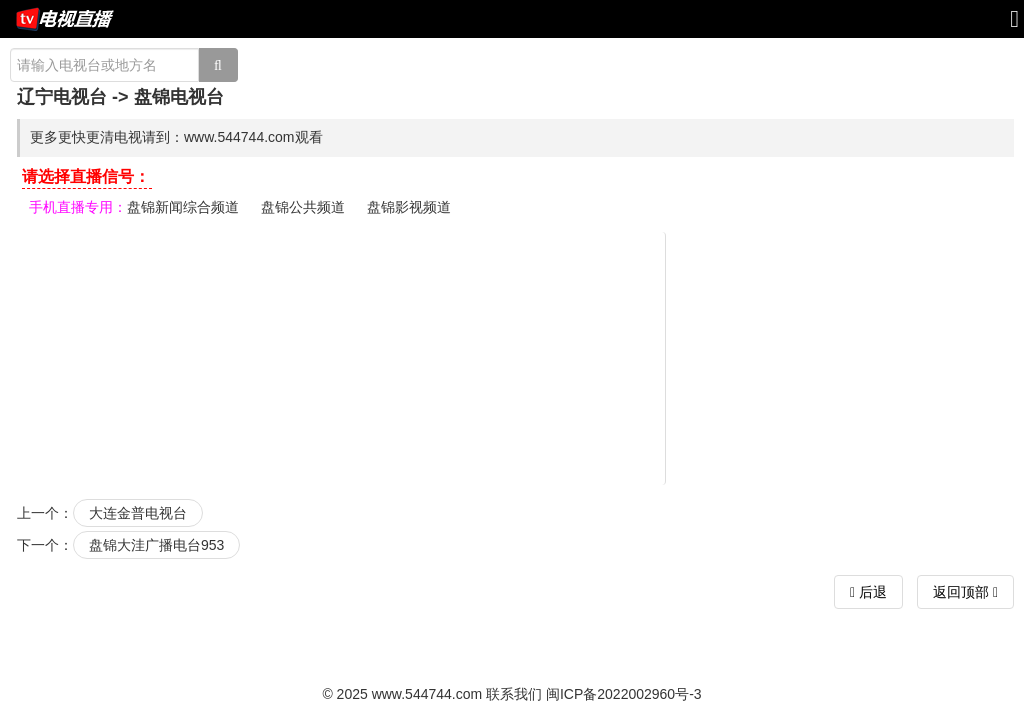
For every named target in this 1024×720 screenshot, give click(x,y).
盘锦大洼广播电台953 (156, 545)
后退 (871, 592)
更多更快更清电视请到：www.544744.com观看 (176, 137)
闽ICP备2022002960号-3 (624, 694)
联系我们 (514, 694)
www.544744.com (427, 694)
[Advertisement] (515, 357)
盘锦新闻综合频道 (183, 207)
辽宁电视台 (62, 97)
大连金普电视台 (138, 513)
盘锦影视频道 (409, 207)
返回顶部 (965, 592)
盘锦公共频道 (303, 207)
